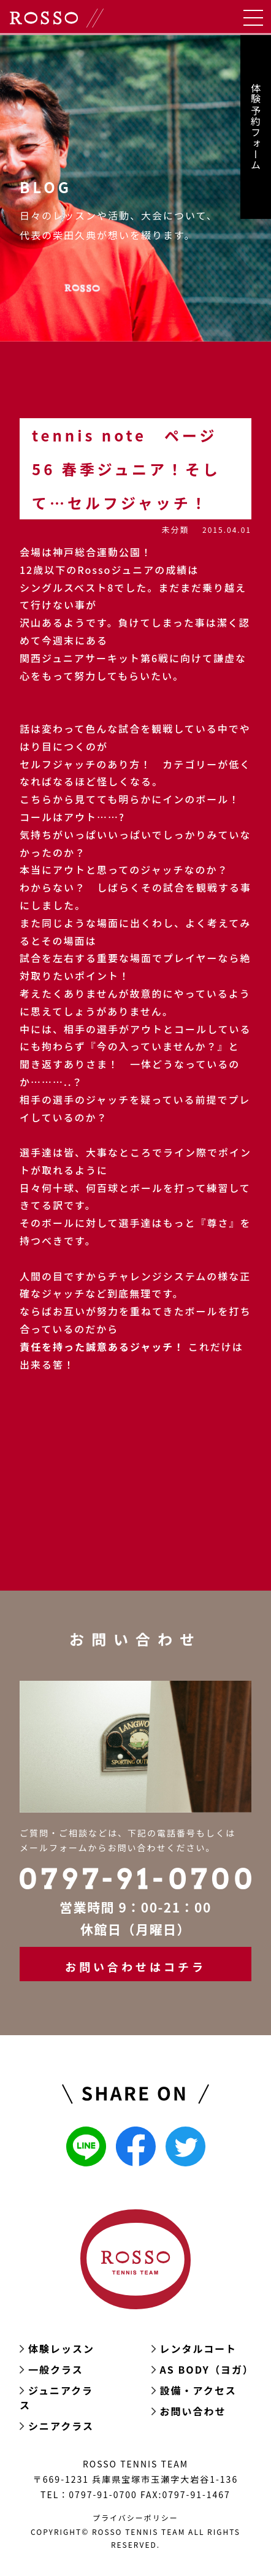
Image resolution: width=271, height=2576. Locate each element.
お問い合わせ (193, 2411)
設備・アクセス (198, 2390)
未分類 (175, 529)
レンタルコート (198, 2348)
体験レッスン (61, 2348)
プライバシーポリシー (135, 2517)
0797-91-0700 (103, 2494)
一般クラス (55, 2369)
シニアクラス (61, 2425)
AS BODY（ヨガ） (207, 2369)
